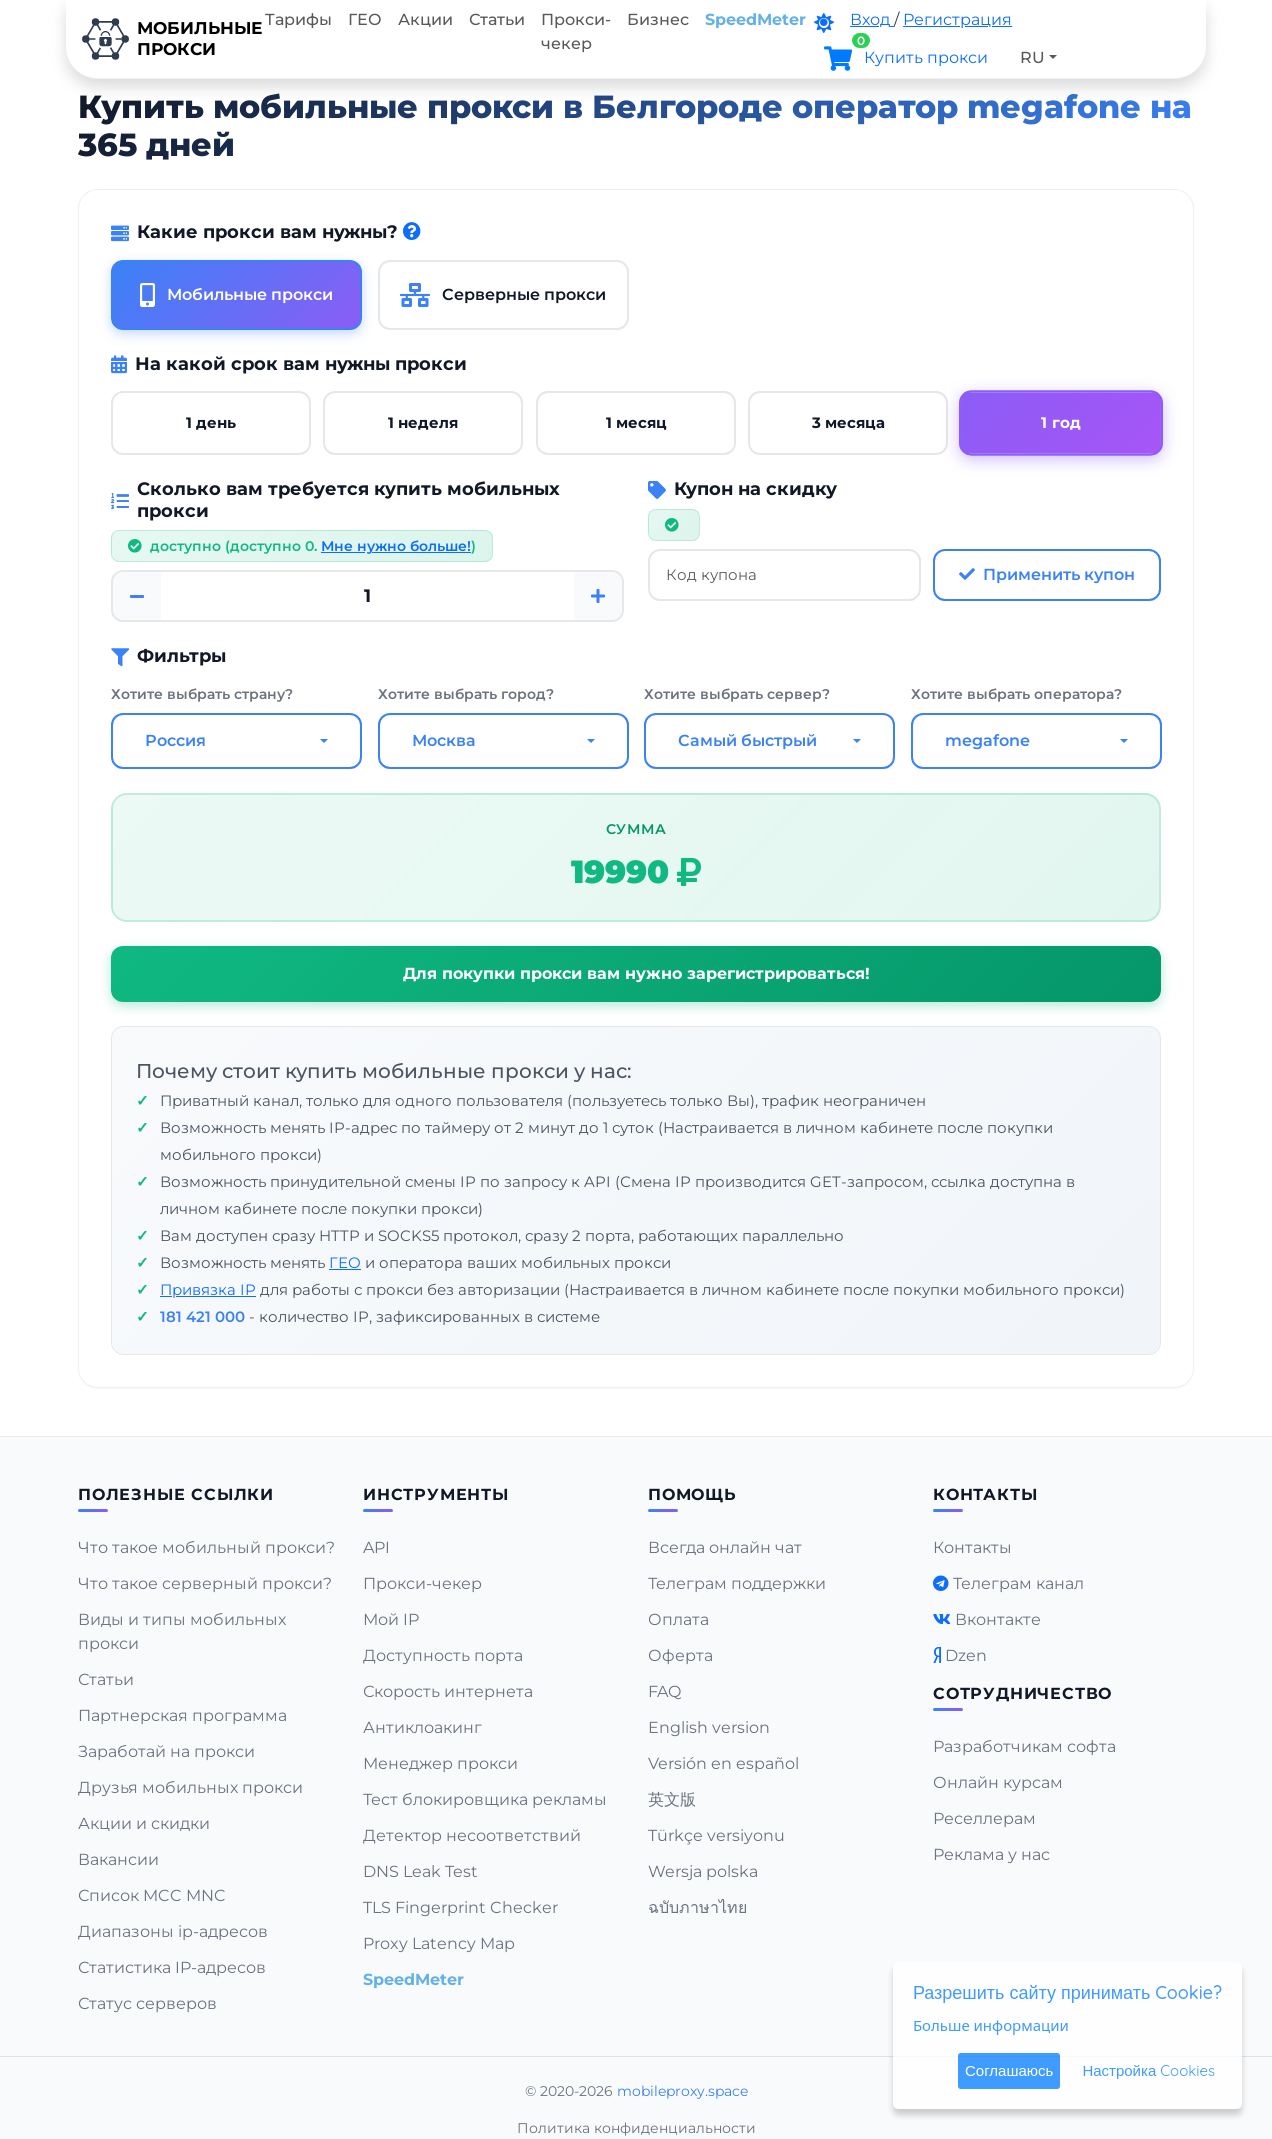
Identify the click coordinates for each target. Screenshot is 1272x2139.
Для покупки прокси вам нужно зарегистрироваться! (636, 973)
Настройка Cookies (1148, 2070)
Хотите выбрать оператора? (1016, 694)
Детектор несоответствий (472, 1835)
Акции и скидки (144, 1823)
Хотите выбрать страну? (202, 694)
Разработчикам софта (1024, 1746)
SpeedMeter (755, 19)
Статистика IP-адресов (172, 1967)
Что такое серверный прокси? (205, 1583)
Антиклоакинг (422, 1727)
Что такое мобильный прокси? (206, 1547)
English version (709, 1727)
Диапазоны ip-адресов (173, 1931)
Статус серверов (147, 2003)
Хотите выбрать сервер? (737, 694)
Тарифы (298, 19)
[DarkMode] (824, 23)
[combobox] (236, 741)
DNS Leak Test (420, 1871)
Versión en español (723, 1763)
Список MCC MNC (152, 1895)
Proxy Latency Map (439, 1943)
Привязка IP (208, 1289)
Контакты (972, 1547)
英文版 (672, 1799)
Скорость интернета (448, 1691)
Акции (425, 19)
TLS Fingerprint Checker (460, 1907)
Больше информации (991, 2025)
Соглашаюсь (1009, 2070)
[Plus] (598, 596)
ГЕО (365, 19)
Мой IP (391, 1619)
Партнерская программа (182, 1715)
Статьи (497, 19)
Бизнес (658, 19)
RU (1032, 57)
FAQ (664, 1691)
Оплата (678, 1619)
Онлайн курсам (998, 1782)
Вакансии (118, 1859)
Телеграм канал (1018, 1583)
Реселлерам (984, 1818)
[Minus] (137, 596)
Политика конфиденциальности (636, 2128)
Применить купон (1047, 574)
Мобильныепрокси (161, 39)
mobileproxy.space (682, 2091)
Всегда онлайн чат (725, 1547)
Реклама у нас (991, 1854)
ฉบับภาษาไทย (697, 1907)
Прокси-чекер (576, 31)
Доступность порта (443, 1655)
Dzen (966, 1655)
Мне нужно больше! (396, 546)
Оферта (680, 1655)
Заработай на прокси (166, 1751)
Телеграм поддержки (737, 1583)
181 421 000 (202, 1316)
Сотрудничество (1022, 1693)
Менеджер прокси (440, 1763)
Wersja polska (703, 1871)
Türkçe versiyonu (716, 1835)
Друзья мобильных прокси (190, 1787)
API (376, 1547)
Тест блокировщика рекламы (485, 1799)
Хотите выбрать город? (466, 694)
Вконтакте (998, 1619)
